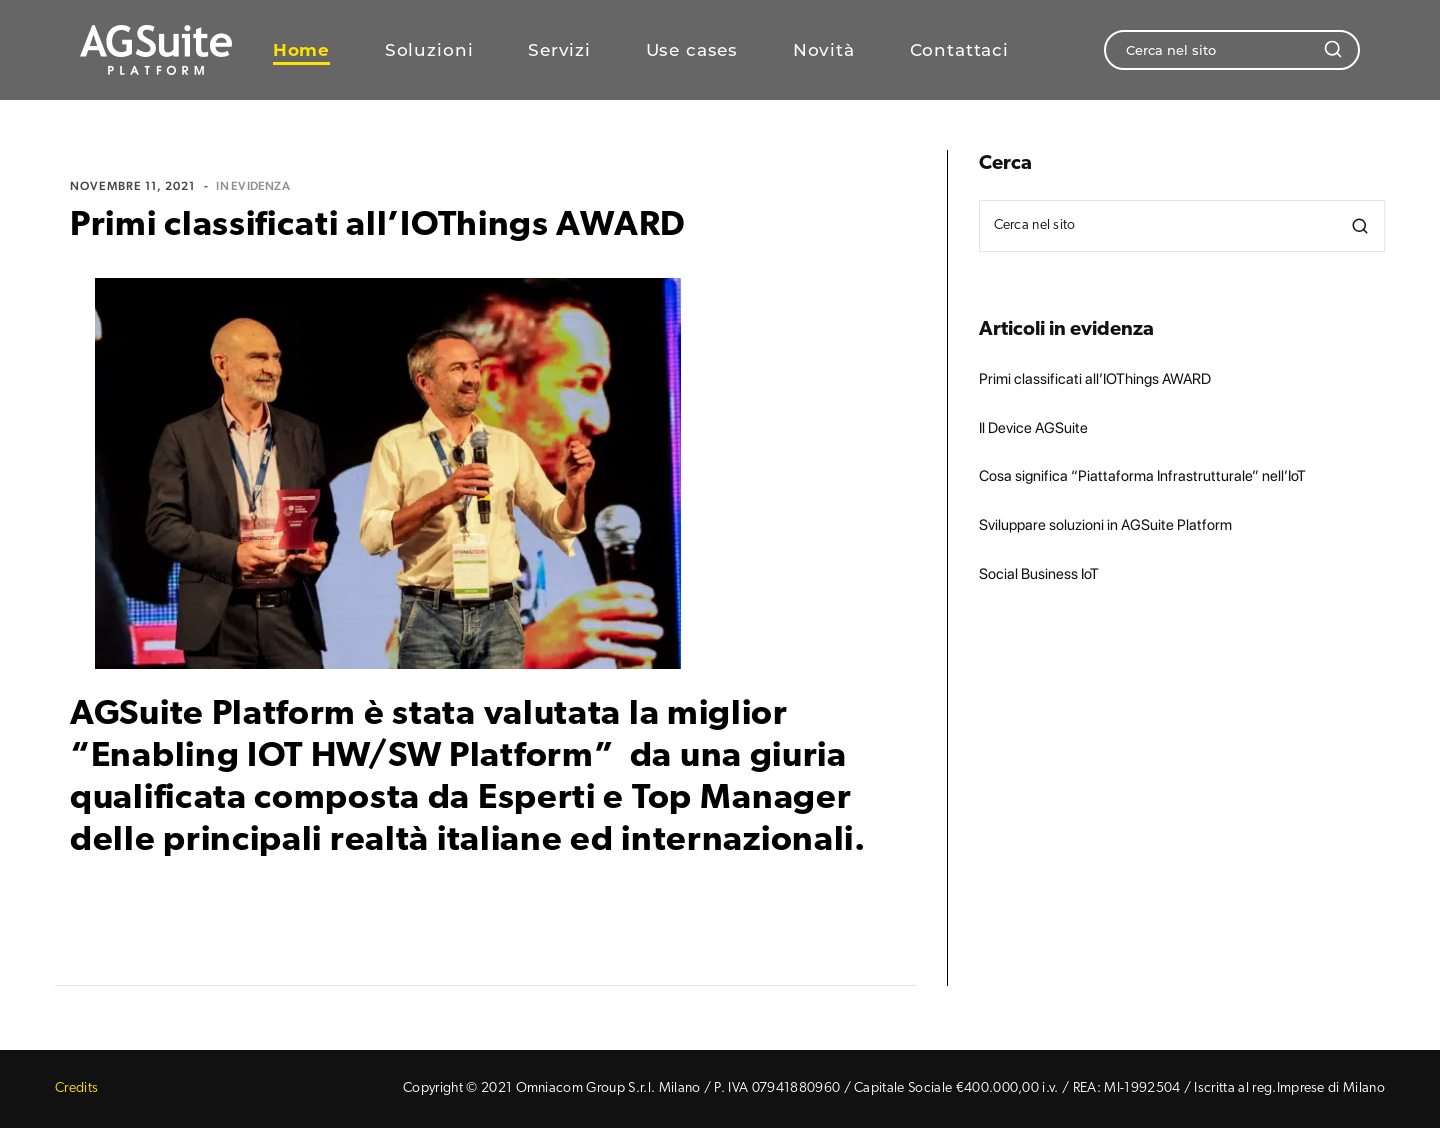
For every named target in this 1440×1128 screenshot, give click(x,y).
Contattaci (960, 50)
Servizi (559, 50)
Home (301, 51)
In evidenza (253, 186)
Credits (76, 1088)
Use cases (692, 50)
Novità (824, 50)
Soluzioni (429, 50)
